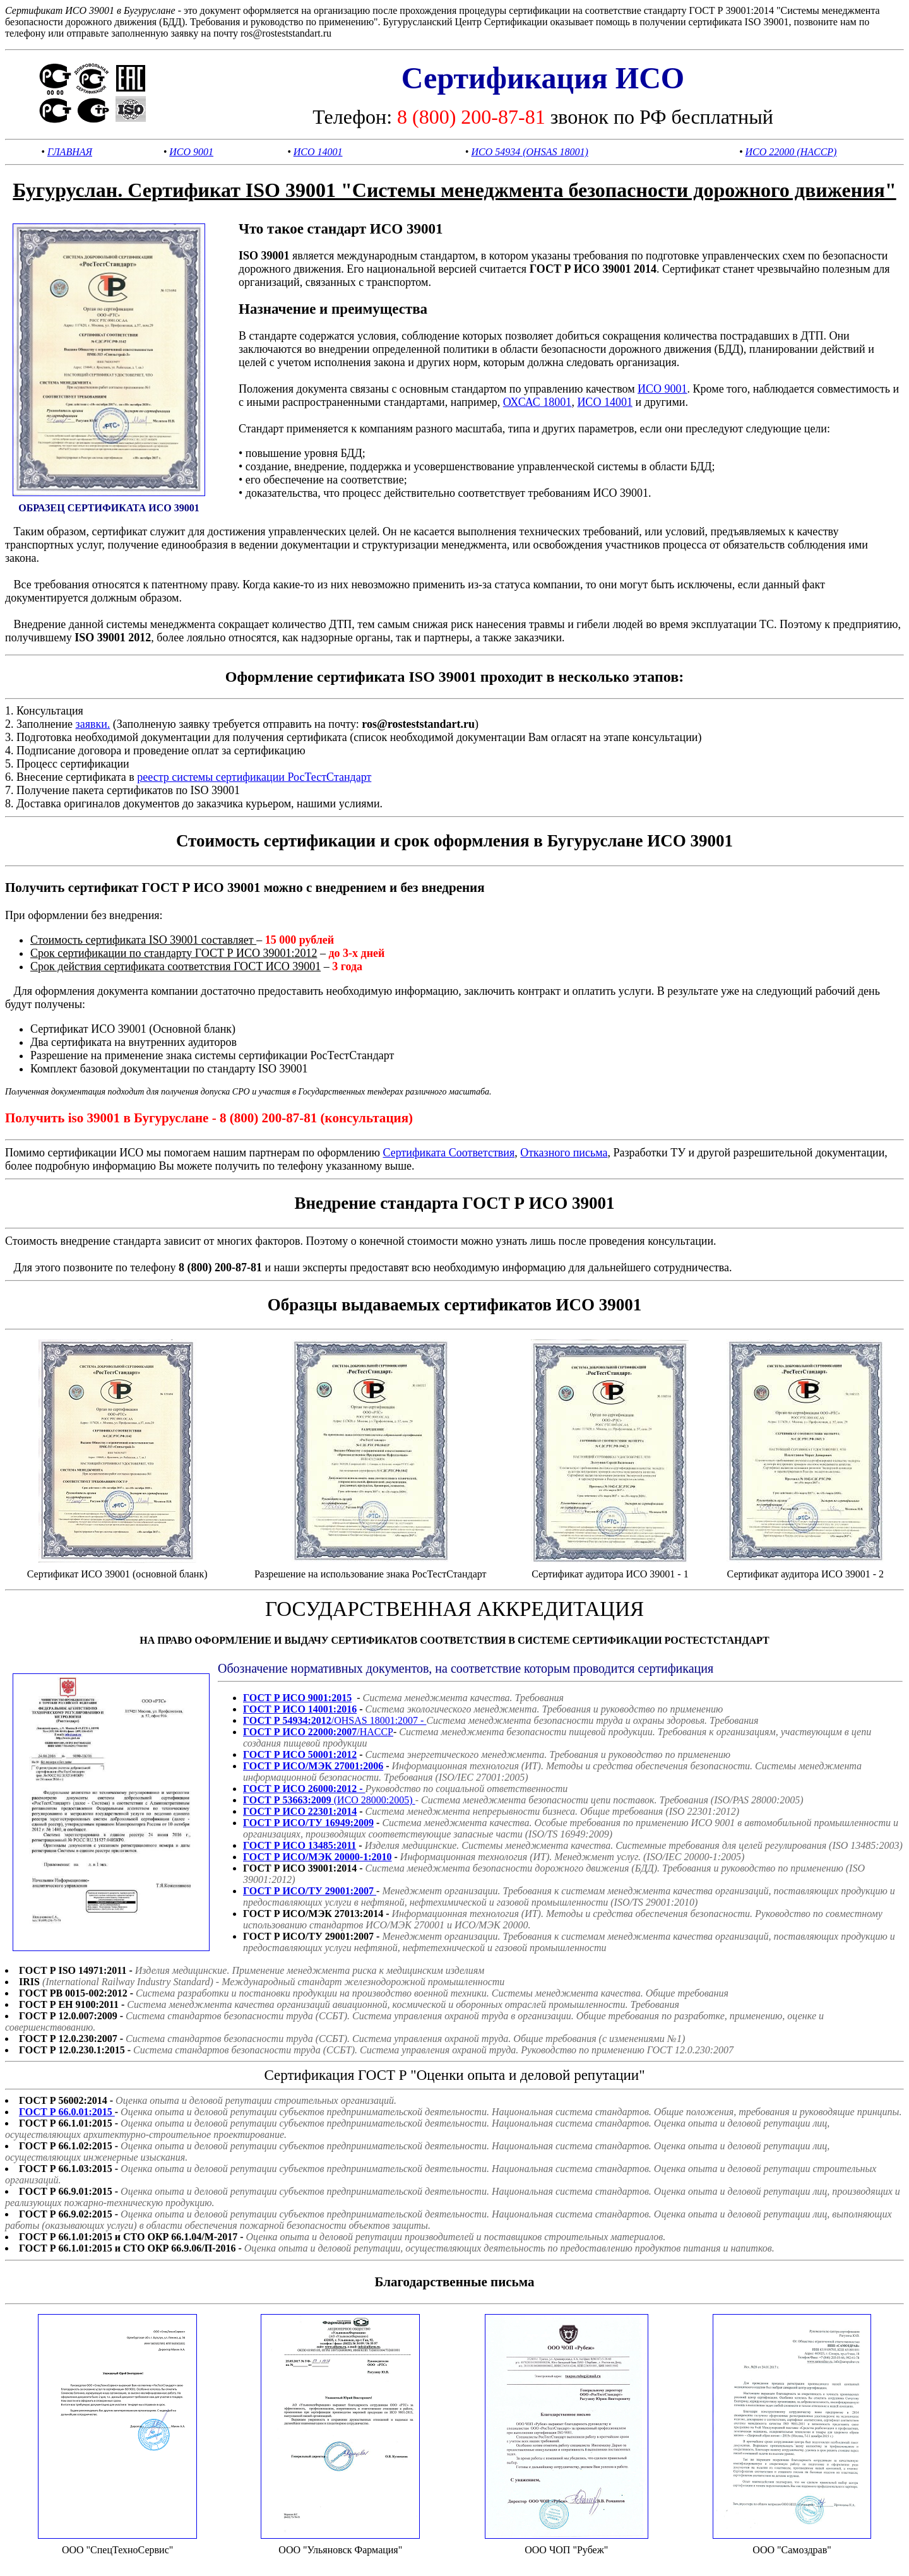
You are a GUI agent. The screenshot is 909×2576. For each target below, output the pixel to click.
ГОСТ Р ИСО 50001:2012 (300, 1754)
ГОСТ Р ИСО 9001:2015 (297, 1697)
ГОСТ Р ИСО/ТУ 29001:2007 (309, 1890)
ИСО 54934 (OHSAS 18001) (529, 151)
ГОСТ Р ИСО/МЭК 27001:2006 (313, 1765)
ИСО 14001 (318, 151)
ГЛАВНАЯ (69, 151)
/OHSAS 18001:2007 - (334, 1720)
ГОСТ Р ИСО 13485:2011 (299, 1845)
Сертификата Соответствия (448, 1152)
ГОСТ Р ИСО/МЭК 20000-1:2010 (317, 1856)
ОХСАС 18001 (537, 402)
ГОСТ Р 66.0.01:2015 (67, 2111)
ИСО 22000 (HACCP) (791, 151)
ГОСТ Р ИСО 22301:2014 (300, 1811)
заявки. (93, 724)
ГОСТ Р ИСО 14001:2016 (300, 1709)
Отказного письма (563, 1152)
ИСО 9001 (191, 151)
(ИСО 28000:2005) (329, 1800)
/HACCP (318, 1731)
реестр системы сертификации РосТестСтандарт (254, 777)
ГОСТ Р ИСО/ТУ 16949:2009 (308, 1822)
